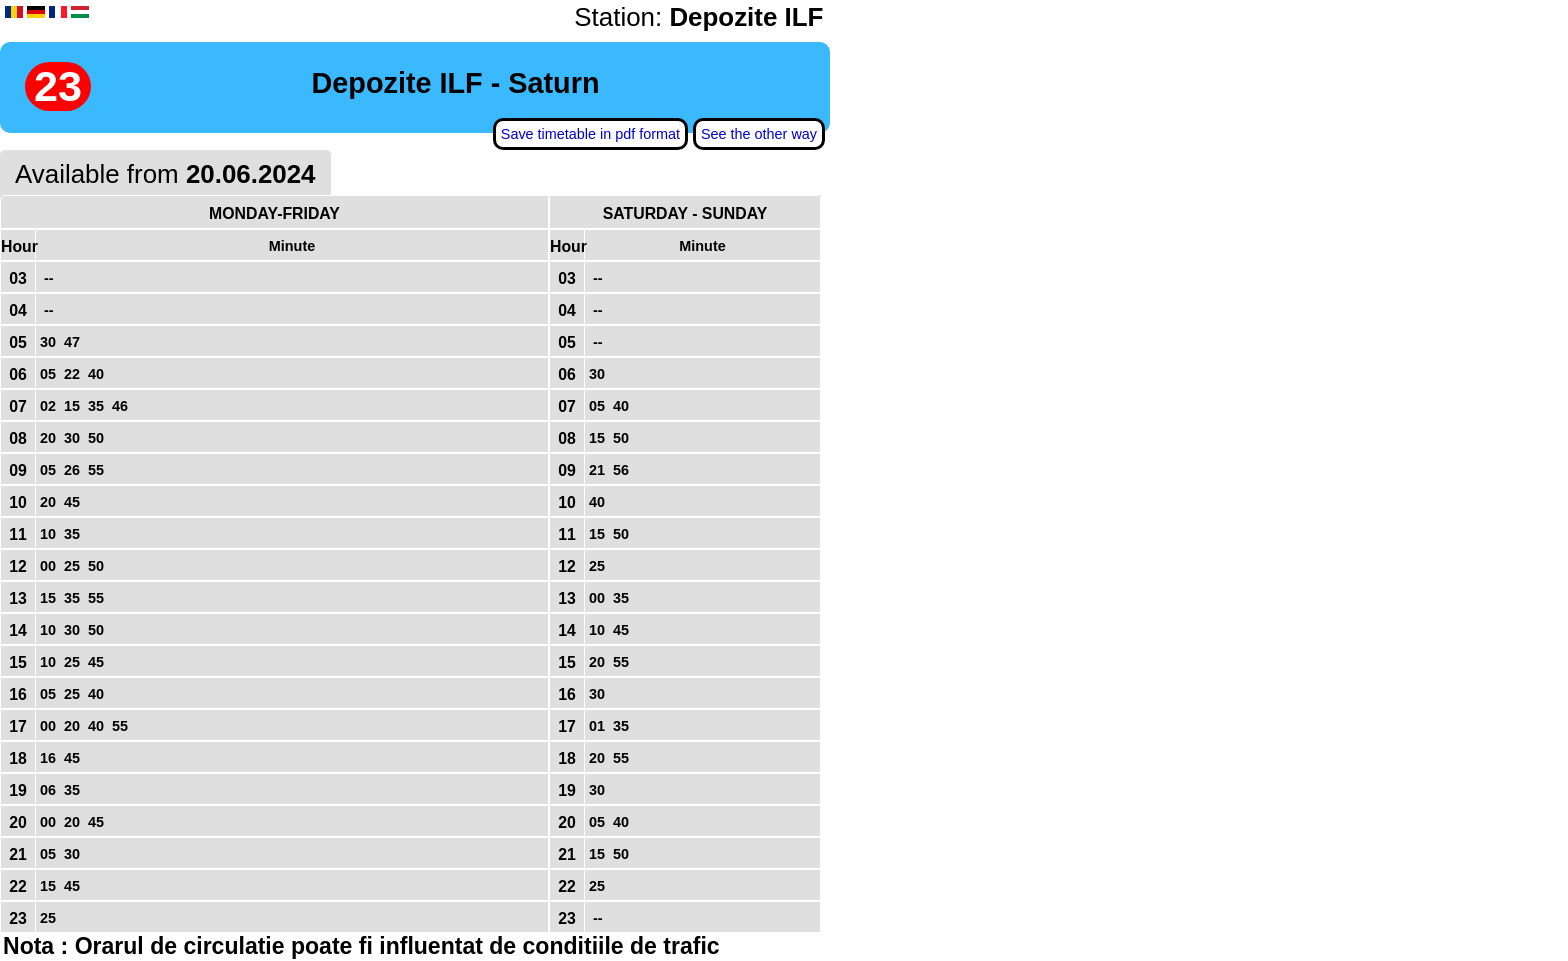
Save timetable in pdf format (590, 134)
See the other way (759, 134)
